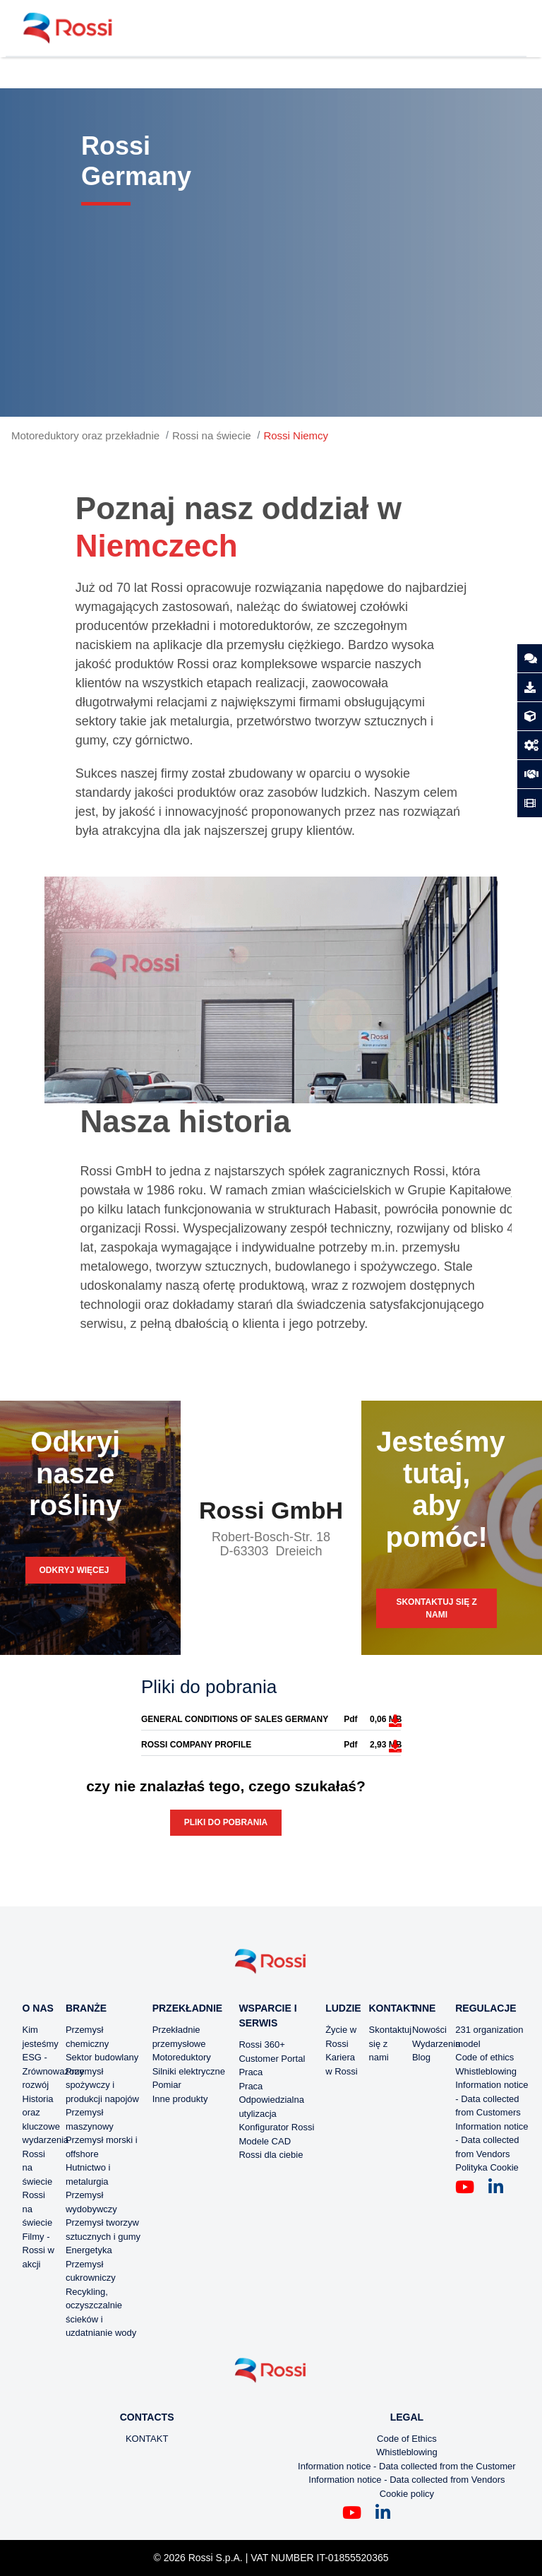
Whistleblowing (486, 2071)
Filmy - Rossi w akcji (39, 2250)
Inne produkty (180, 2099)
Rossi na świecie (211, 435)
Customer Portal (272, 2058)
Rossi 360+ (261, 2044)
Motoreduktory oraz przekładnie (85, 435)
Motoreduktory (181, 2057)
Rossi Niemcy (295, 435)
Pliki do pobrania (225, 1822)
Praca (251, 2072)
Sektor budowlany (102, 2057)
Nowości (429, 2029)
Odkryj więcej (76, 1570)
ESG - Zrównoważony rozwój (53, 2071)
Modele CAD (265, 2141)
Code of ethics (484, 2057)
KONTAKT (147, 2438)
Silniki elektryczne (188, 2071)
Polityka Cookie (487, 2167)
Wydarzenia (436, 2043)
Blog (421, 2057)
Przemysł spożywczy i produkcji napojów (102, 2085)
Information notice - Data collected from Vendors (491, 2140)
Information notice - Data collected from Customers (491, 2098)
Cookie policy (407, 2493)
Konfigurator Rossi (276, 2127)
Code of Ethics (407, 2438)
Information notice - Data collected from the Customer (407, 2466)
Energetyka (89, 2250)
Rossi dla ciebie (271, 2154)
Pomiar (166, 2084)
